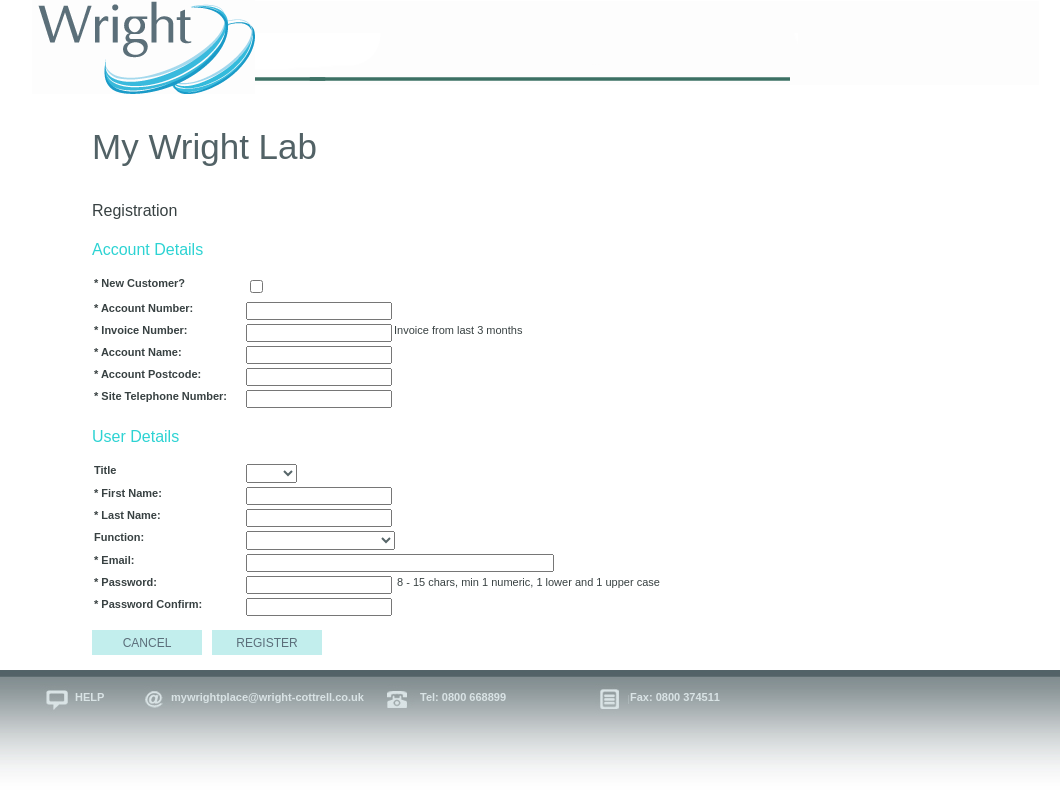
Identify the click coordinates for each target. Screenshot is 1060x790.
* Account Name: (138, 352)
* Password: (125, 582)
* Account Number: (143, 308)
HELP (89, 697)
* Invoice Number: (141, 330)
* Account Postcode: (147, 374)
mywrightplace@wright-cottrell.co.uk (267, 697)
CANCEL (147, 643)
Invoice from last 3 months (458, 330)
